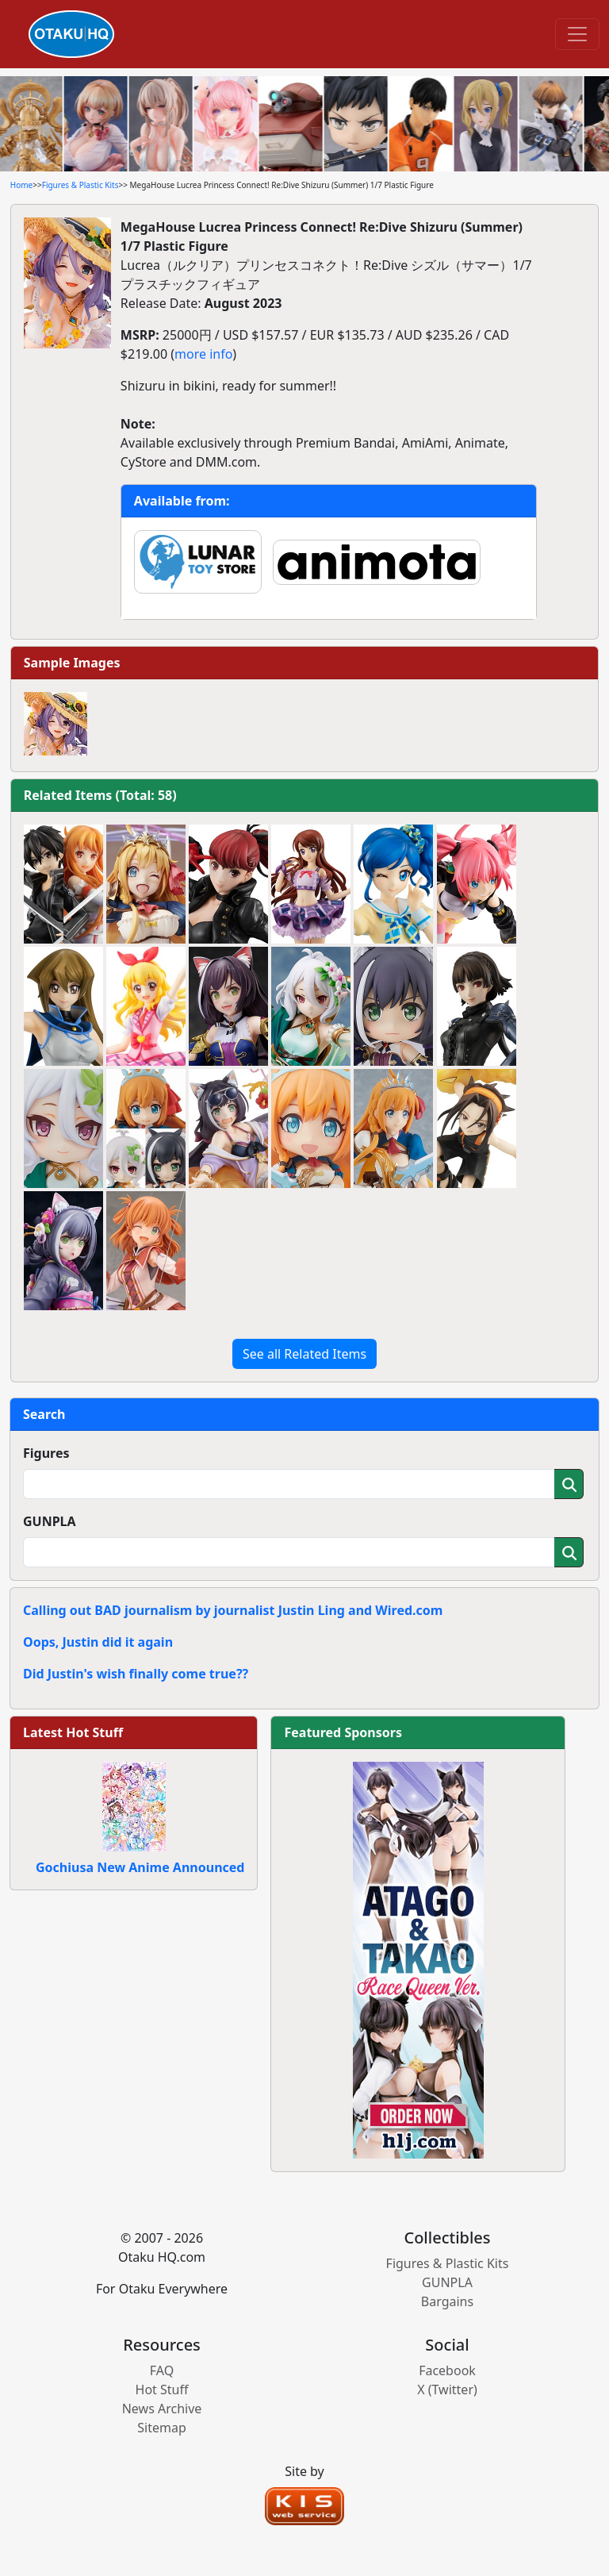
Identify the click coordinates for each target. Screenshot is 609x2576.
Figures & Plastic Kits (80, 184)
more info (203, 354)
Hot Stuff (162, 2389)
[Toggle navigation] (577, 34)
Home (21, 184)
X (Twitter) (447, 2389)
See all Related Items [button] (304, 1354)
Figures (46, 1453)
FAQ (162, 2370)
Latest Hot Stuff (73, 1732)
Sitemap (161, 2427)
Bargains (447, 2301)
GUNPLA (49, 1521)
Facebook (447, 2370)
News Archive (162, 2408)
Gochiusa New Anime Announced (140, 1867)
